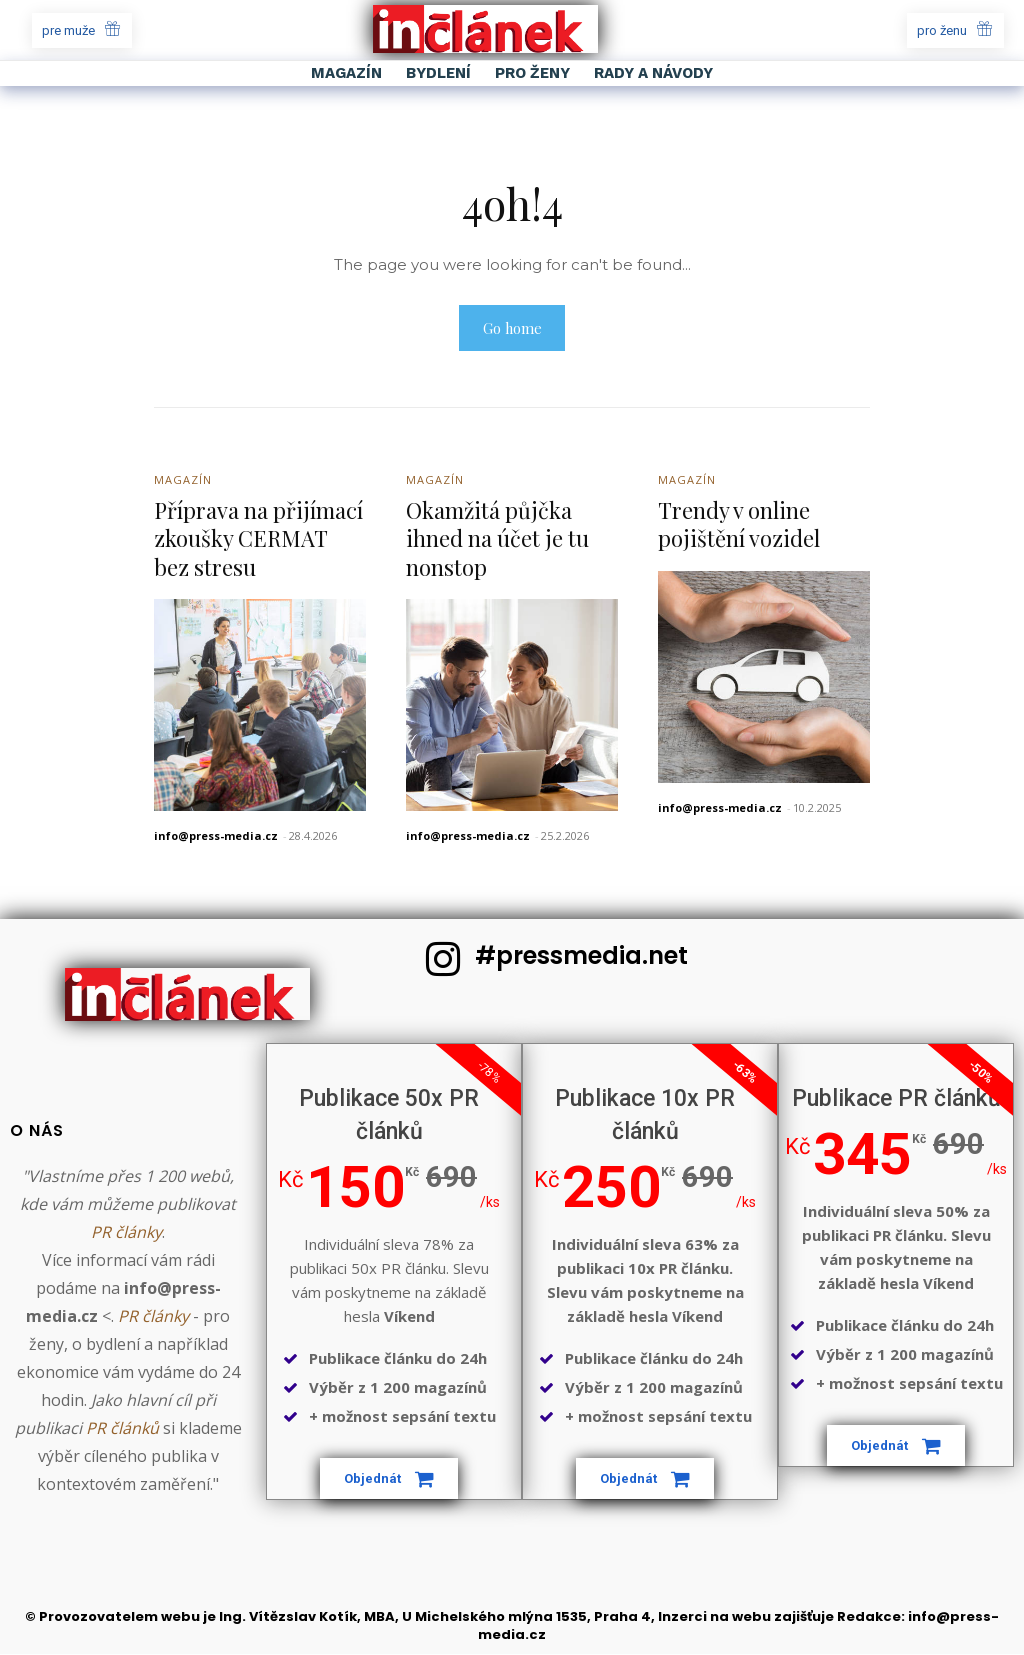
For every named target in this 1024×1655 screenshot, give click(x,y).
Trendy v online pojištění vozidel (739, 525)
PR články (126, 1233)
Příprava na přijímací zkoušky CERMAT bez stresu (258, 539)
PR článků (122, 1429)
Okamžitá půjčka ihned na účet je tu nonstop (497, 539)
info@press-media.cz (216, 836)
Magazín (183, 480)
